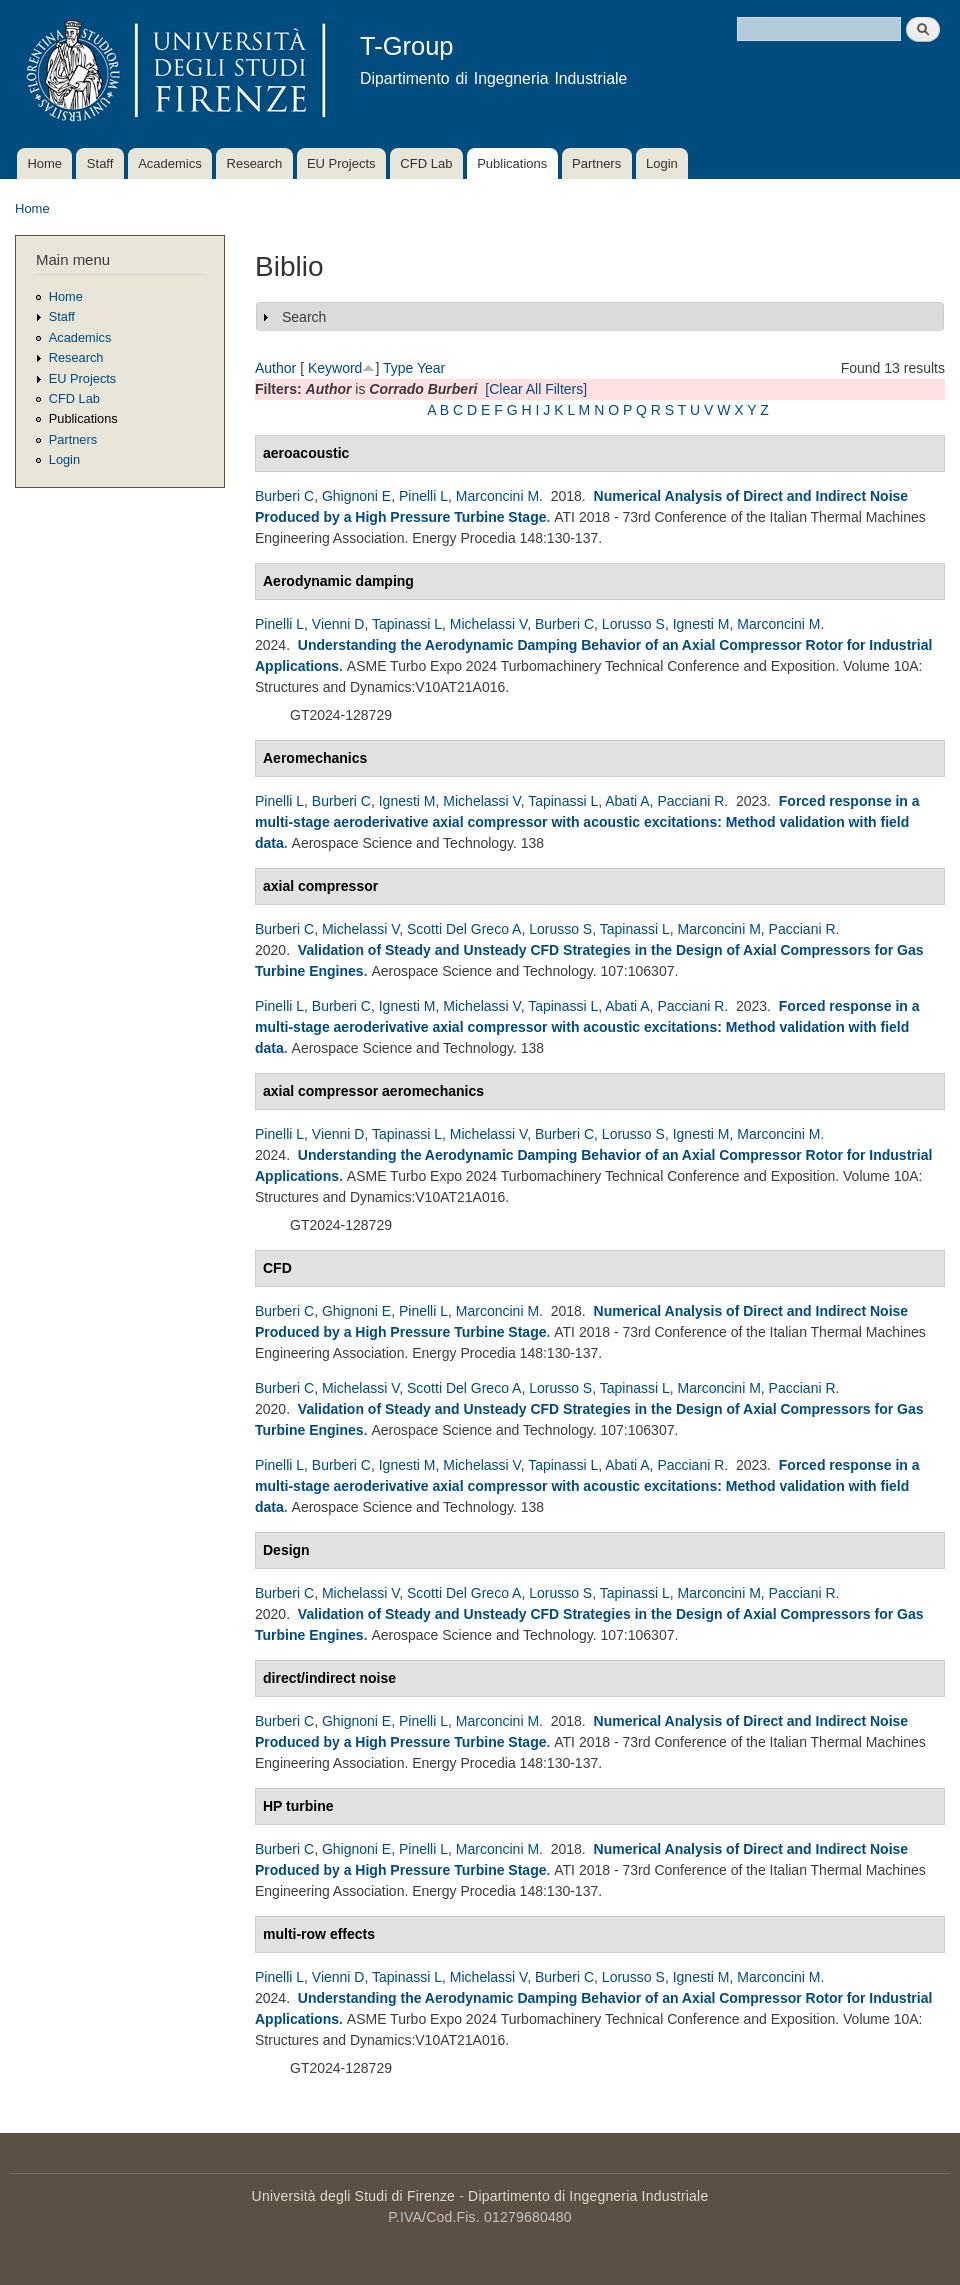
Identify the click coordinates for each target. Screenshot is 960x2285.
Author (275, 368)
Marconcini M (497, 496)
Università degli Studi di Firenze (353, 2196)
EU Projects (341, 163)
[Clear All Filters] (536, 389)
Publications (512, 163)
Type (398, 368)
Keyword (335, 368)
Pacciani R (690, 801)
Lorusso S (633, 624)
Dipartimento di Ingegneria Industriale (588, 2196)
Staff (100, 163)
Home (44, 163)
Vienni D (338, 624)
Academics (170, 163)
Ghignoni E (356, 496)
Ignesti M (701, 624)
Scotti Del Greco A (464, 929)
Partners (596, 163)
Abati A (627, 801)
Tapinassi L (407, 624)
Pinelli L (423, 496)
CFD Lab (426, 163)
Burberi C (284, 496)
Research (255, 163)
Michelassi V (488, 624)
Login (662, 163)
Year (431, 368)
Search (304, 317)
